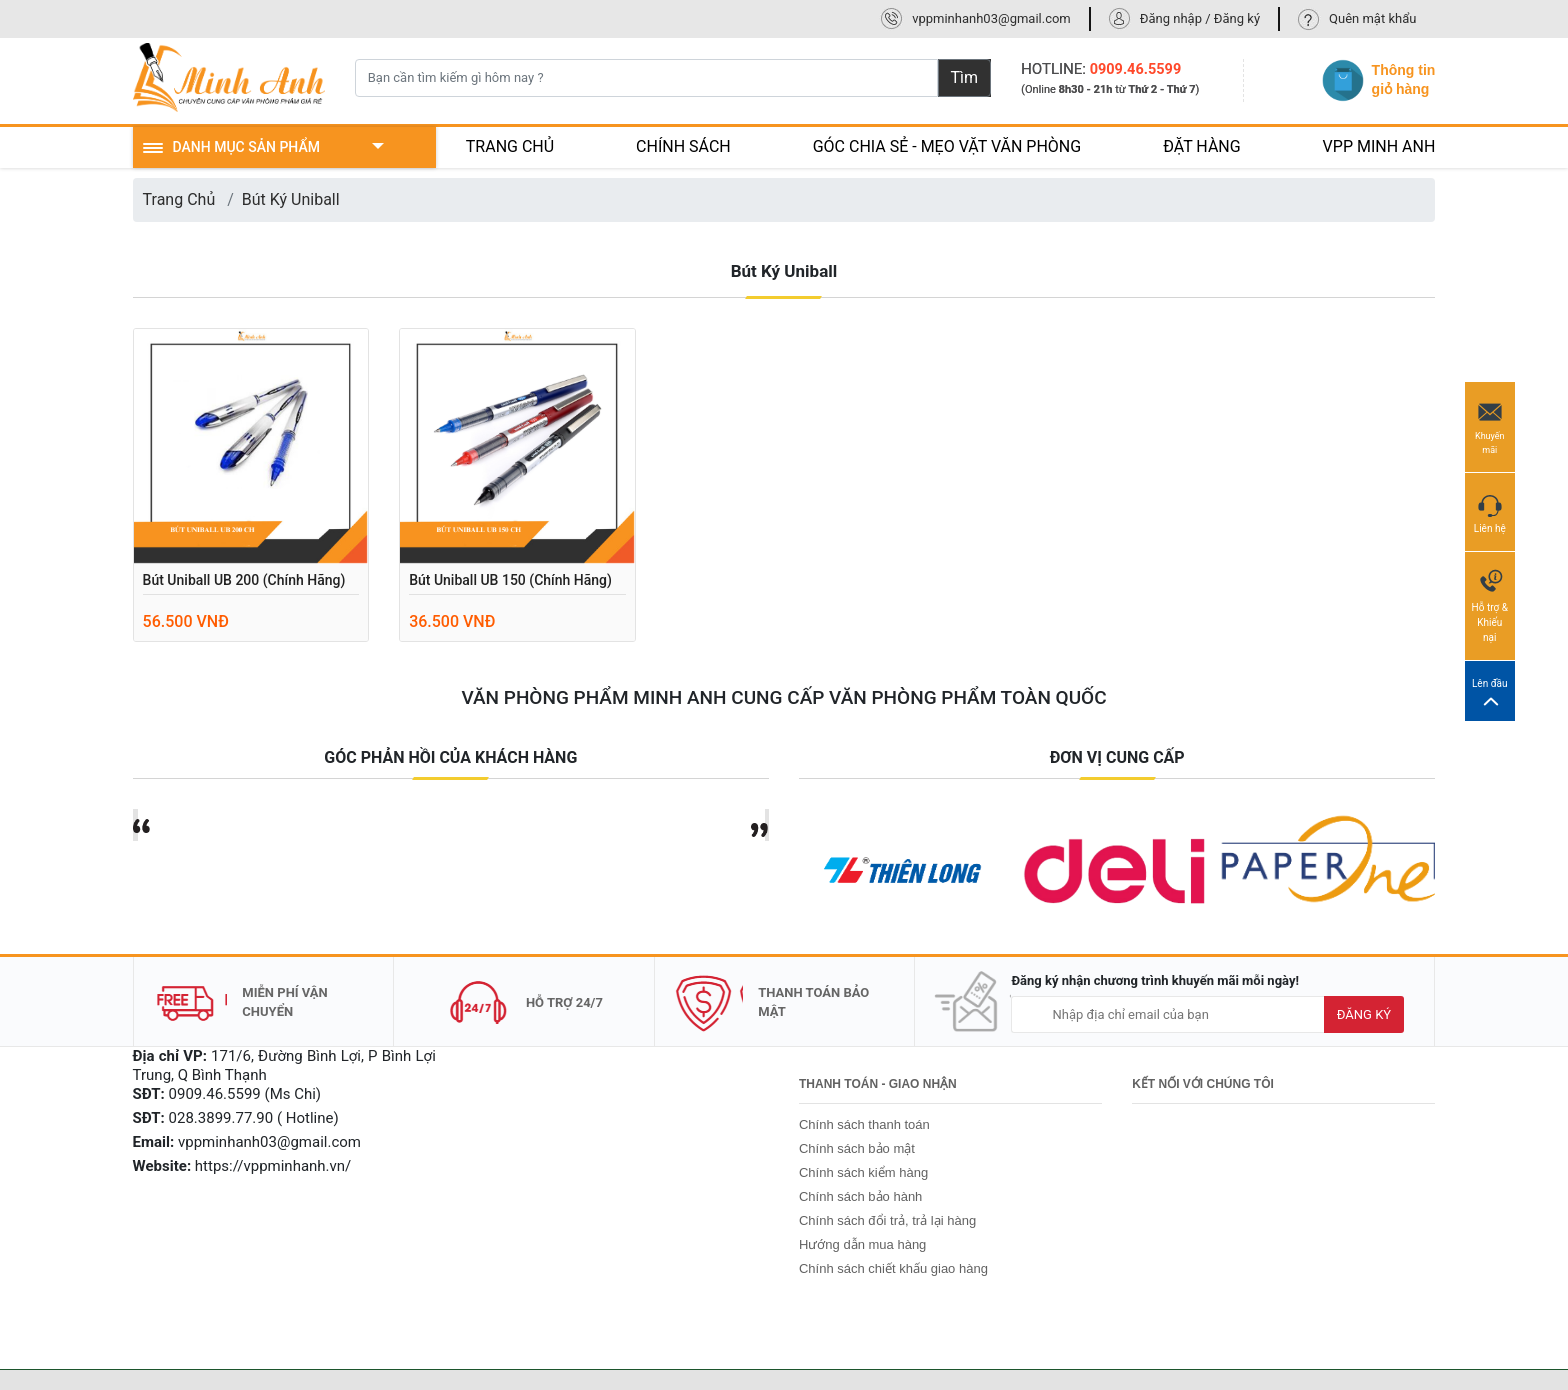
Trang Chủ (179, 199)
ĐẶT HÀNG (1202, 146)
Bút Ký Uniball (291, 199)
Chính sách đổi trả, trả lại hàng (887, 1220)
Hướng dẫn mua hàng (862, 1244)
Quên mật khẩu (1372, 18)
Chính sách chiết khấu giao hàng (893, 1268)
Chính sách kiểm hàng (863, 1172)
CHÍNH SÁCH (683, 146)
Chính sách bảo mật (857, 1148)
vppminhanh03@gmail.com (991, 18)
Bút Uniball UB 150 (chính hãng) (510, 580)
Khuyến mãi (1490, 426)
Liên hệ (1490, 511)
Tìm (965, 77)
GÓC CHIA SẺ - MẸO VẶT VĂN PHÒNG (947, 146)
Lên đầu (1490, 692)
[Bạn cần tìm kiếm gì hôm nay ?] (646, 78)
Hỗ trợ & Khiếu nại (1490, 605)
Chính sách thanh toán (864, 1124)
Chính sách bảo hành (860, 1196)
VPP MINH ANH (1379, 146)
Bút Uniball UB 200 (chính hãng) (244, 580)
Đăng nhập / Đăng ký (1200, 18)
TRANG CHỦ (510, 146)
